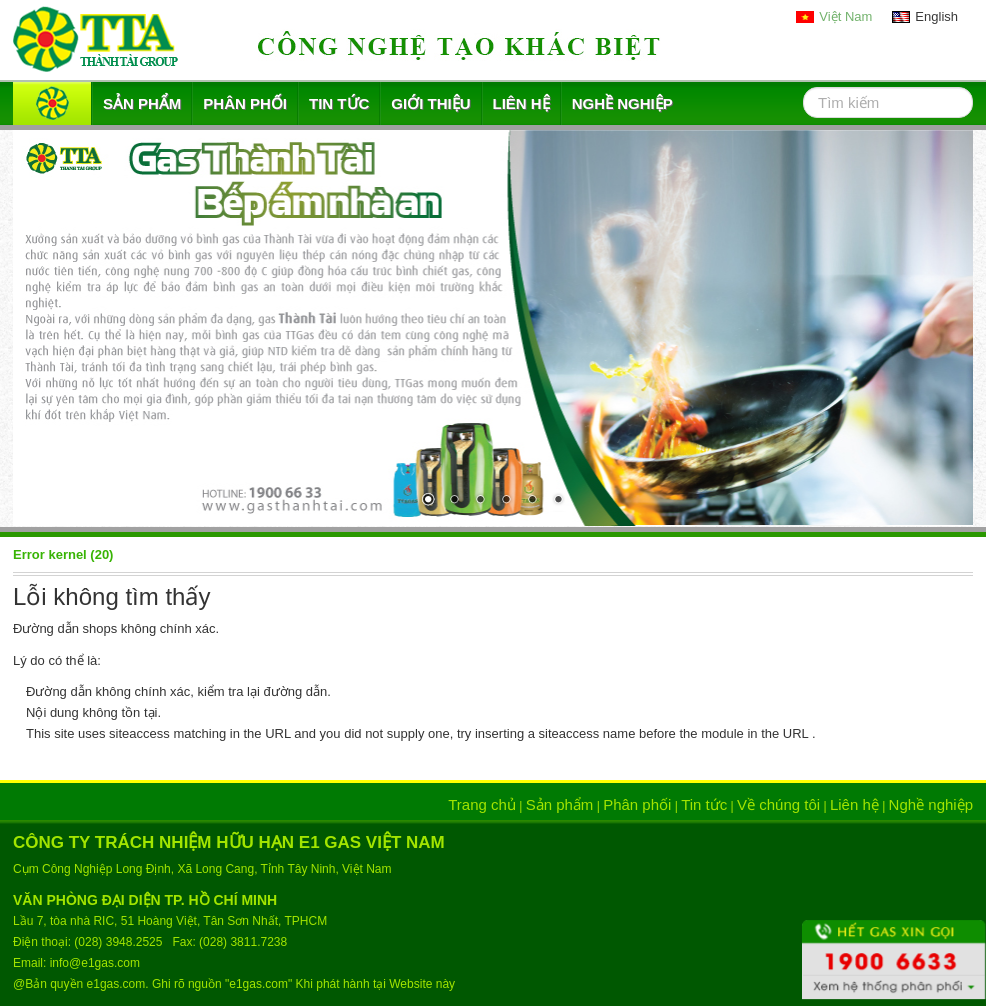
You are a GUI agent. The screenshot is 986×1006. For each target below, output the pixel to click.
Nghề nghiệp (622, 103)
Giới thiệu (430, 103)
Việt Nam (845, 16)
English (936, 16)
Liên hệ (521, 103)
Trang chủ (482, 804)
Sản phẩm (142, 103)
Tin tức (339, 103)
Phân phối (245, 103)
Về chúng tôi (778, 804)
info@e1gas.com (95, 963)
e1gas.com (116, 984)
